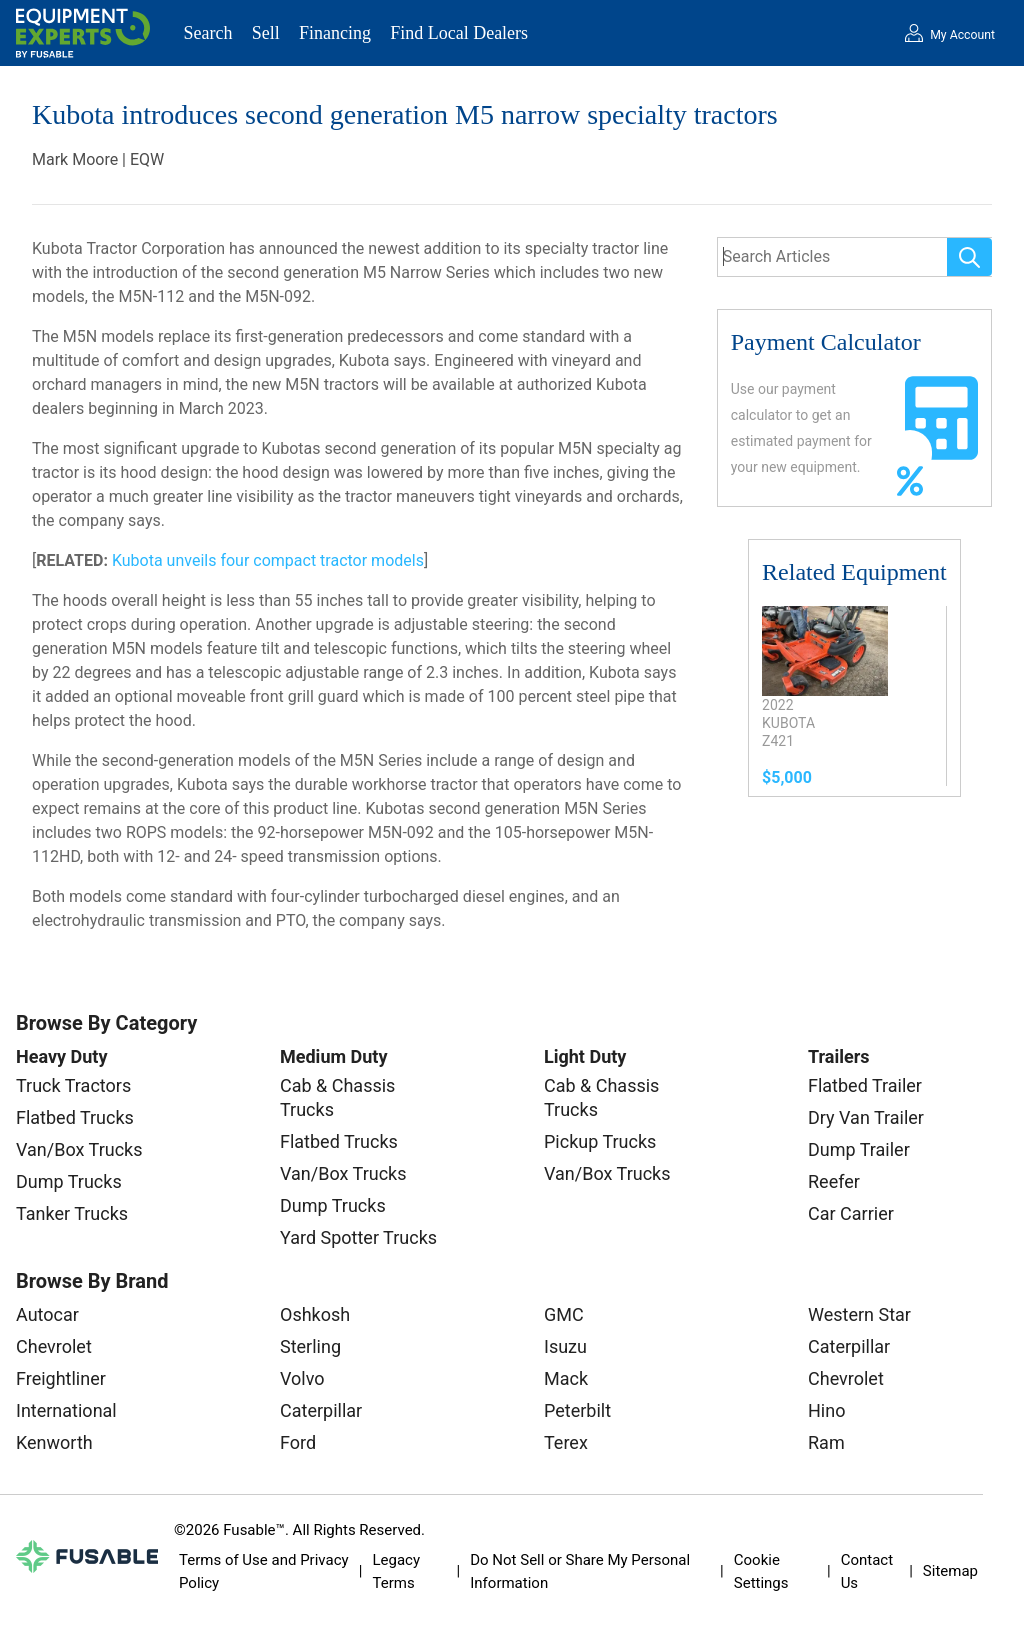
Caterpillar (321, 1410)
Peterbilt (577, 1410)
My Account (962, 35)
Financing (335, 33)
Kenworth (54, 1442)
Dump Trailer (859, 1149)
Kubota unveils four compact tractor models (268, 560)
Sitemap (950, 1571)
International (66, 1410)
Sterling (310, 1346)
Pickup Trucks (600, 1141)
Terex (566, 1442)
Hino (826, 1410)
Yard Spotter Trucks (358, 1237)
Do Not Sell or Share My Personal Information (580, 1571)
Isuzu (565, 1346)
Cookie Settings (761, 1571)
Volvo (302, 1378)
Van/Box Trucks (79, 1149)
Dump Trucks (69, 1181)
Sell (266, 33)
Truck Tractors (73, 1085)
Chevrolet (54, 1346)
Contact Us (867, 1571)
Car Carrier (851, 1213)
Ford (298, 1442)
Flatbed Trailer (865, 1085)
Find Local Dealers (459, 33)
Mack (566, 1378)
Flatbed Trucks (75, 1117)
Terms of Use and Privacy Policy (264, 1571)
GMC (564, 1314)
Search (208, 33)
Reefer (834, 1181)
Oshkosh (315, 1314)
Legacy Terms (396, 1571)
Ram (826, 1442)
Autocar (47, 1314)
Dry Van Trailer (866, 1117)
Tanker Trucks (72, 1213)
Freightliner (61, 1378)
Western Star (859, 1314)
